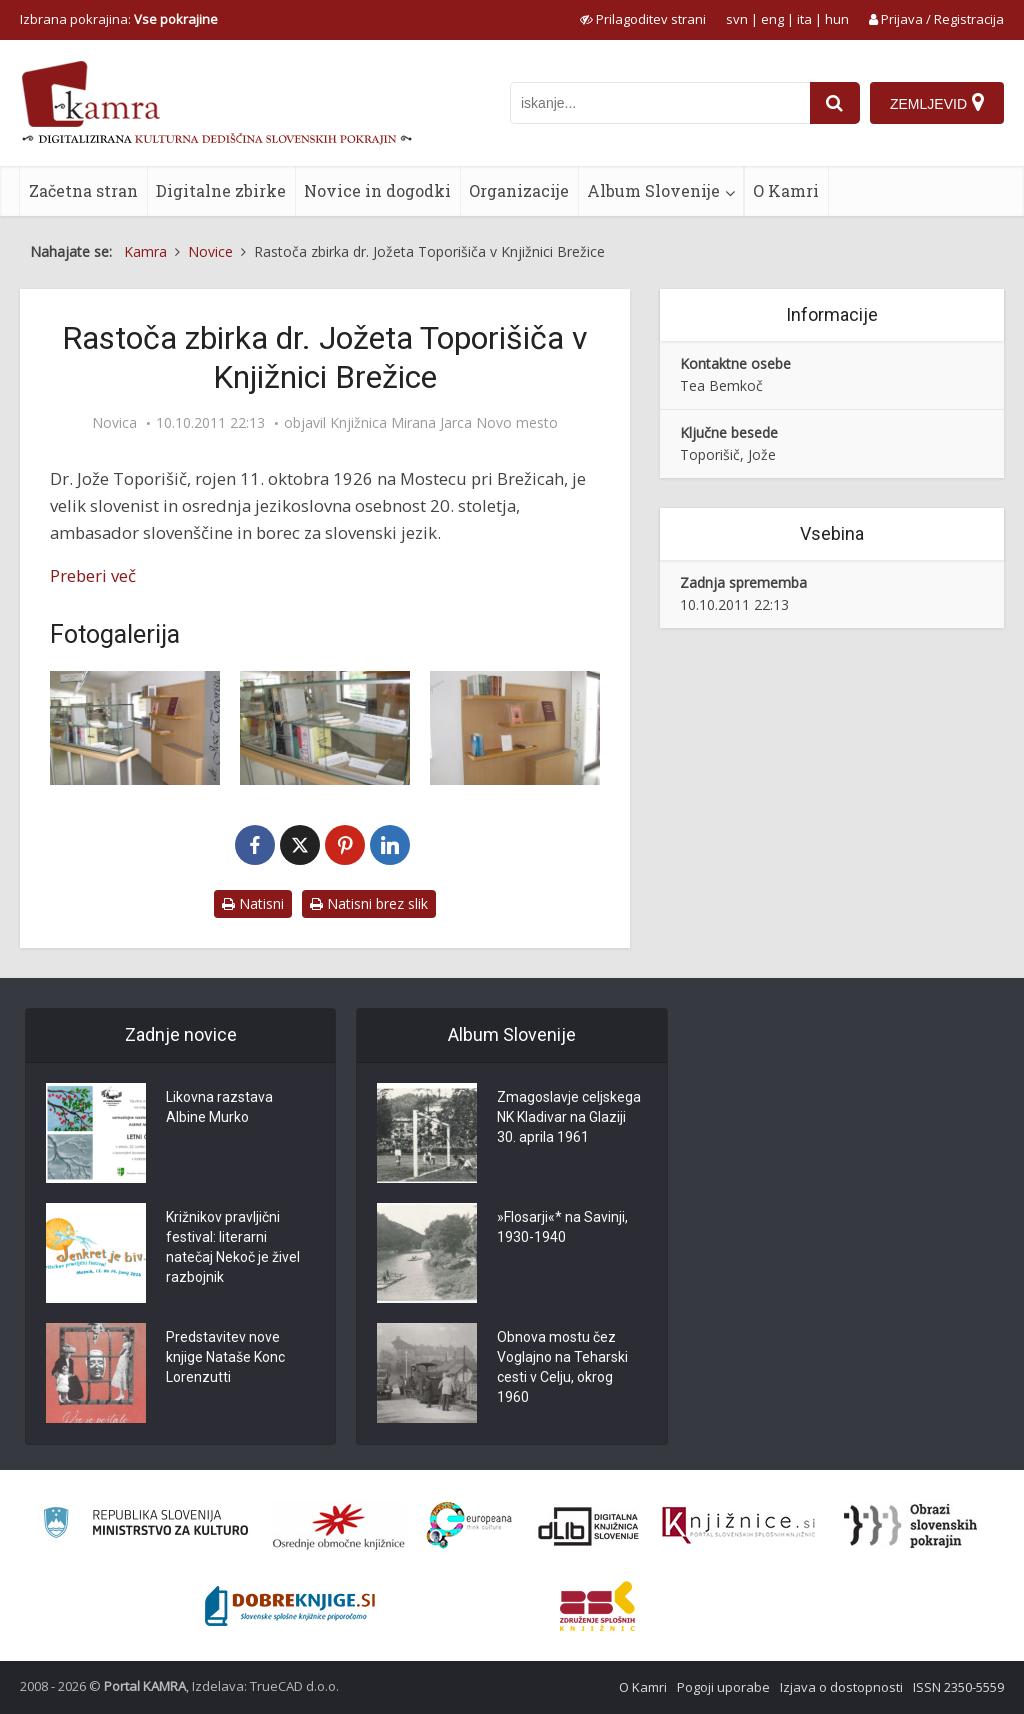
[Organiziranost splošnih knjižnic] (339, 1526)
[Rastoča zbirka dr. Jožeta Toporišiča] (135, 727)
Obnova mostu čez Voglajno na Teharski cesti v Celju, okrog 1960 (562, 1368)
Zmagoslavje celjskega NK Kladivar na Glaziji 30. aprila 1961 (569, 1118)
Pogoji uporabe (723, 1687)
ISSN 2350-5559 (958, 1687)
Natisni (253, 903)
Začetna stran (83, 190)
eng (772, 19)
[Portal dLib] (589, 1526)
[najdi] (835, 103)
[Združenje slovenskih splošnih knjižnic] (738, 1526)
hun (837, 19)
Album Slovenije (653, 190)
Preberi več (93, 575)
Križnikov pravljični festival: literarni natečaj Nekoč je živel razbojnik (233, 1248)
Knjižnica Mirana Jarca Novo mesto (444, 423)
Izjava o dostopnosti (841, 1687)
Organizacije (519, 190)
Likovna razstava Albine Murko (219, 1108)
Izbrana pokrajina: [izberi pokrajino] (119, 19)
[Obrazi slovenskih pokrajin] (910, 1526)
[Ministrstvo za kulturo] (145, 1525)
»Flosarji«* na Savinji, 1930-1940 (562, 1228)
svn (737, 19)
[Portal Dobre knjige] (290, 1606)
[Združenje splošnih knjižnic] (597, 1606)
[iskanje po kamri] (660, 103)
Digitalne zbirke (221, 190)
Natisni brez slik (369, 903)
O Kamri (786, 190)
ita (804, 19)
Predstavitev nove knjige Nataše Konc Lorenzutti (225, 1358)
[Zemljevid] (937, 103)
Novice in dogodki (377, 190)
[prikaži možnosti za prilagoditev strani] (643, 19)
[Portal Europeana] (469, 1525)
